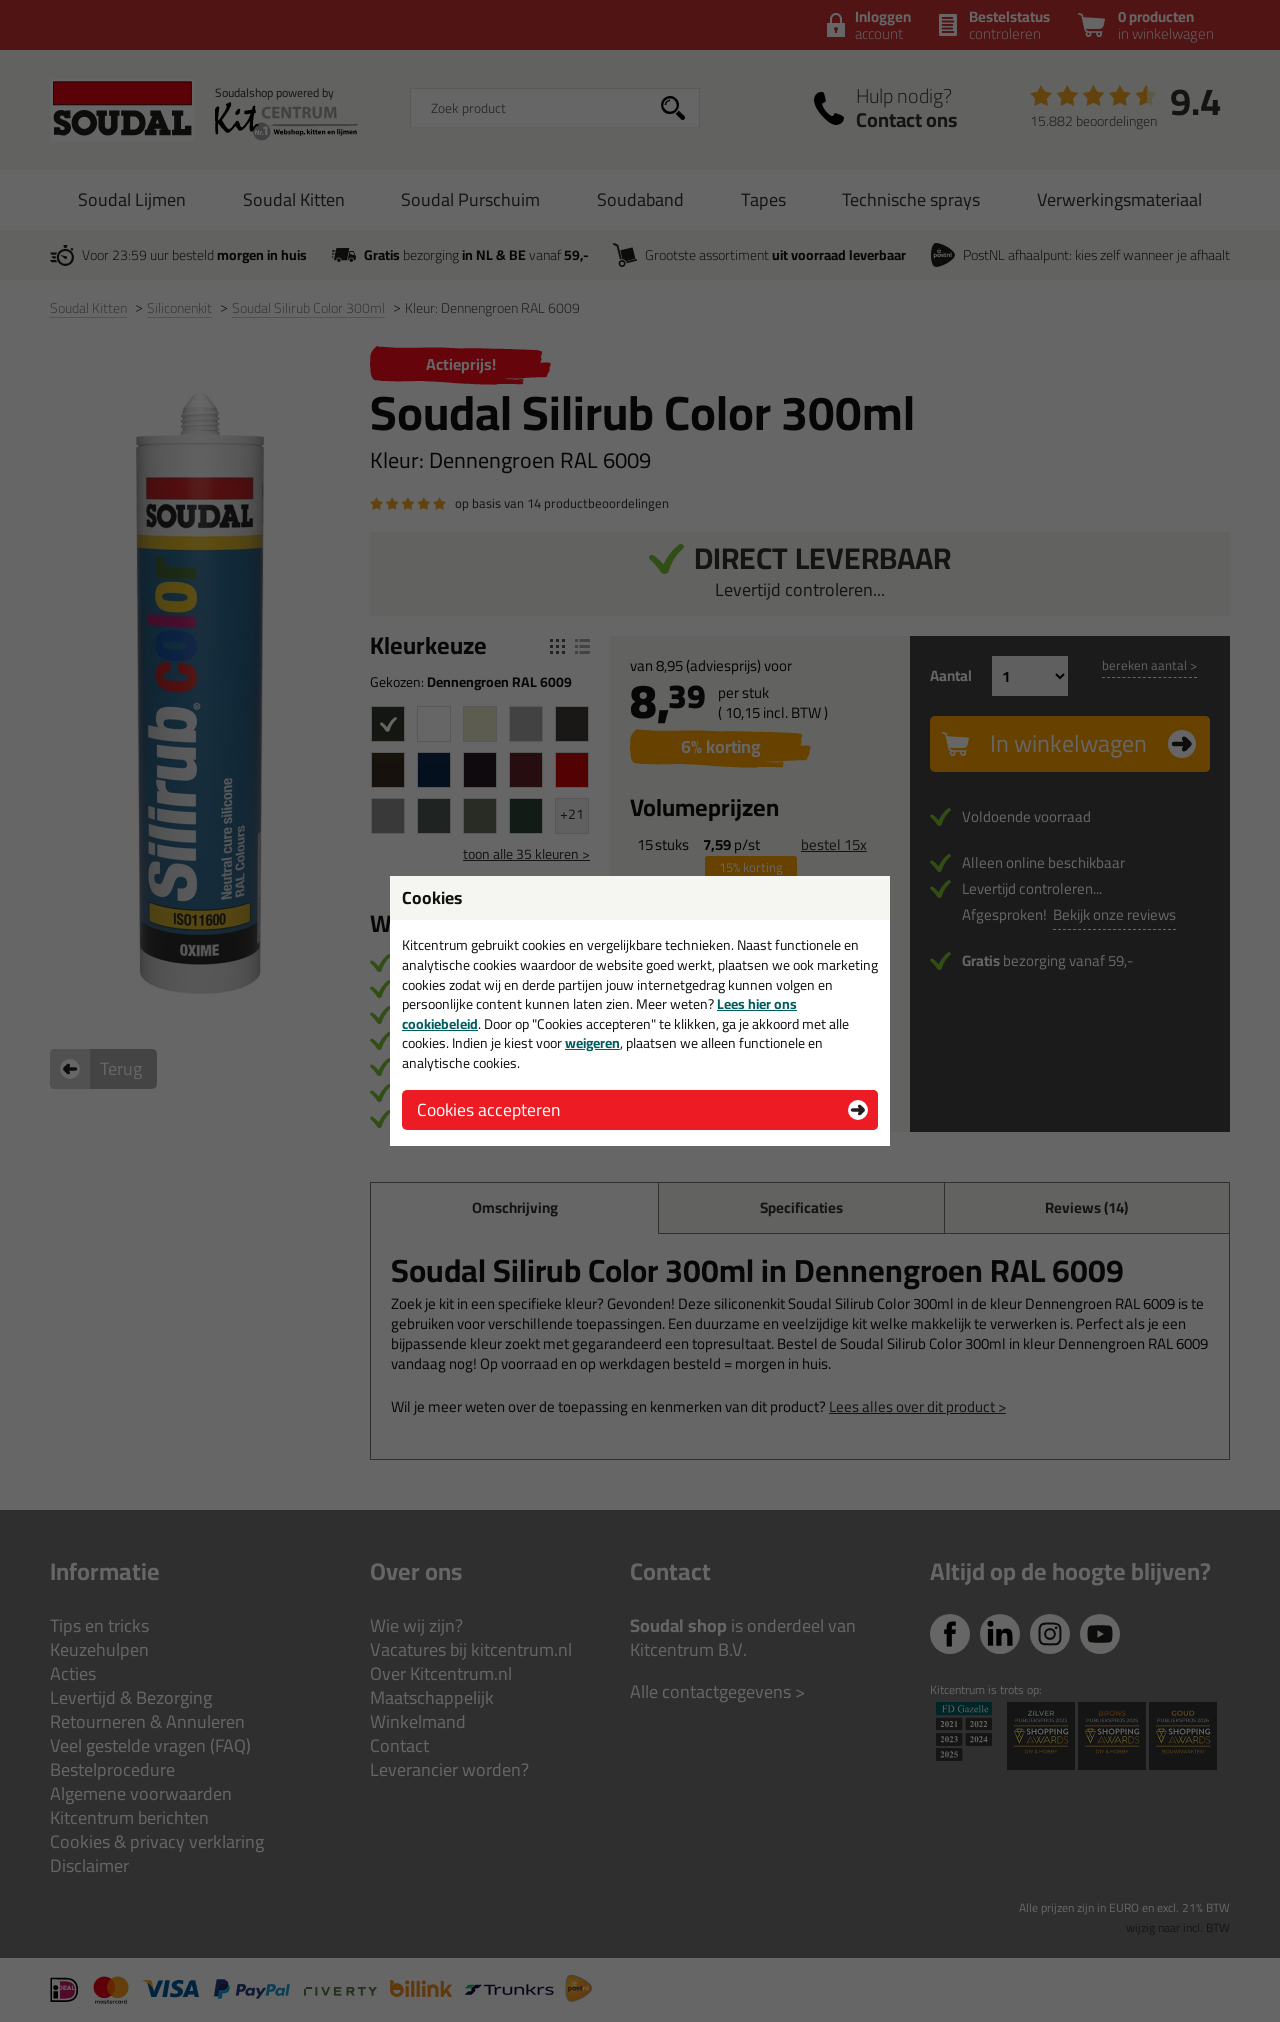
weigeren (592, 1043)
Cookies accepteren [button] (488, 1109)
